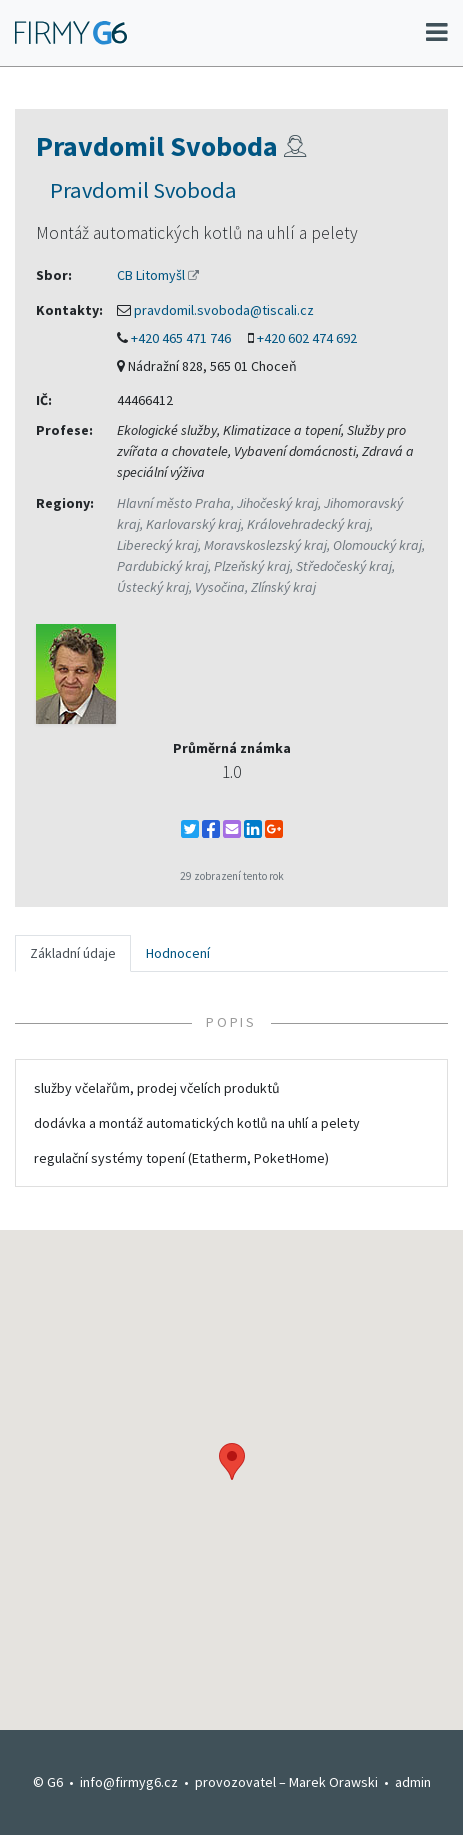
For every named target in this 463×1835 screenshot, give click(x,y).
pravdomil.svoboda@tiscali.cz (224, 310)
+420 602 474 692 (307, 338)
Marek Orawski (333, 1782)
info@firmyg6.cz (129, 1782)
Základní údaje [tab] (73, 953)
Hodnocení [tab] (178, 953)
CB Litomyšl (151, 275)
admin (413, 1782)
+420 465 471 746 (181, 338)
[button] (232, 1461)
